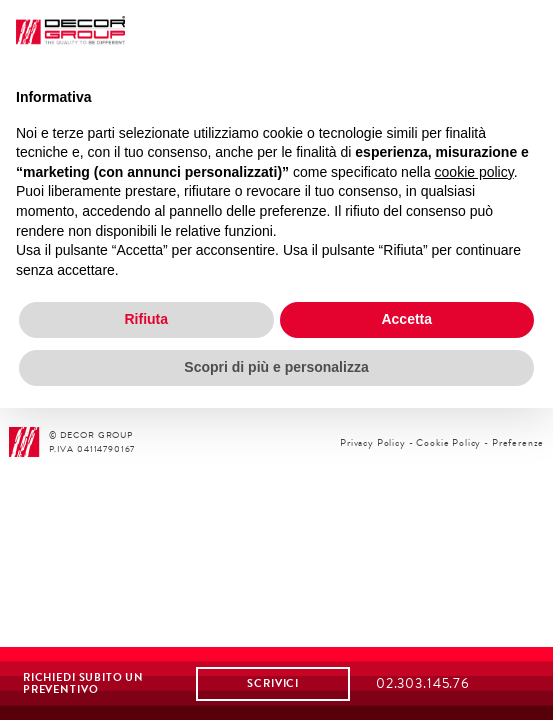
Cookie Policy (448, 442)
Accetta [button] (406, 319)
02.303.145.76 (423, 683)
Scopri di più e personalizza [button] (276, 367)
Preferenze (518, 442)
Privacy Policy (373, 442)
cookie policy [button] (474, 172)
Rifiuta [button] (146, 319)
